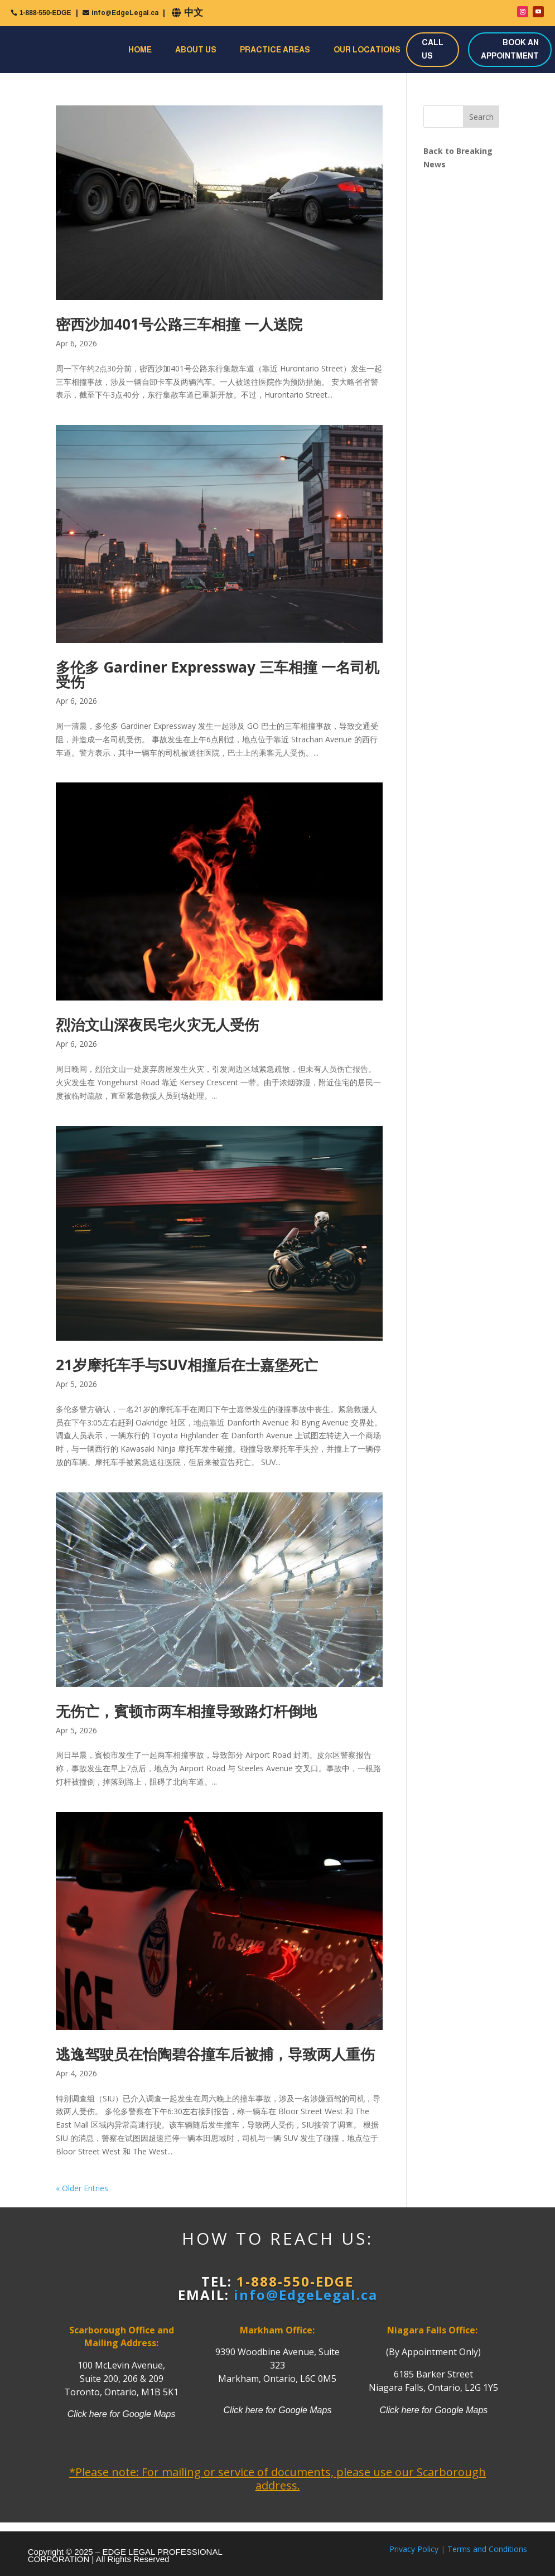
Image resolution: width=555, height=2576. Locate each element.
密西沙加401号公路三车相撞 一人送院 (179, 324)
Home (140, 49)
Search (481, 117)
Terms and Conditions (487, 2549)
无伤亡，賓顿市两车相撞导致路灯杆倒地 (186, 1711)
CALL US (432, 49)
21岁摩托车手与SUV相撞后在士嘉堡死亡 (187, 1365)
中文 (193, 12)
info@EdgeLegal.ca (124, 13)
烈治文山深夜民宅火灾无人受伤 (157, 1024)
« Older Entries (82, 2188)
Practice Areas (275, 49)
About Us (195, 49)
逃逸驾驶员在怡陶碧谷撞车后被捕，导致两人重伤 (215, 2054)
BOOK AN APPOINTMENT (510, 49)
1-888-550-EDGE (45, 13)
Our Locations (367, 49)
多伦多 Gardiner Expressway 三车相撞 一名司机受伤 (217, 674)
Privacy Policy (413, 2549)
